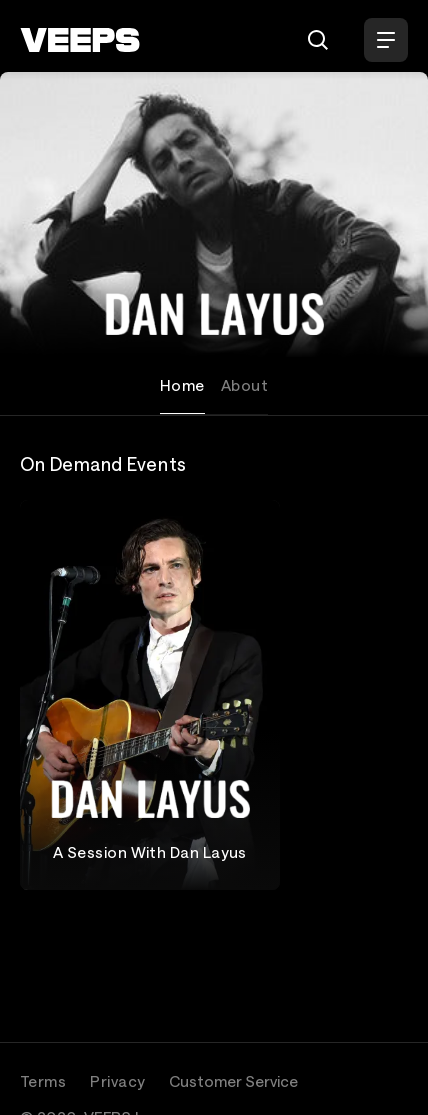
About (244, 385)
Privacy (117, 1081)
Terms (43, 1081)
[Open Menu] (386, 40)
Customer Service (233, 1081)
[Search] (318, 40)
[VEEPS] (80, 40)
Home (182, 385)
